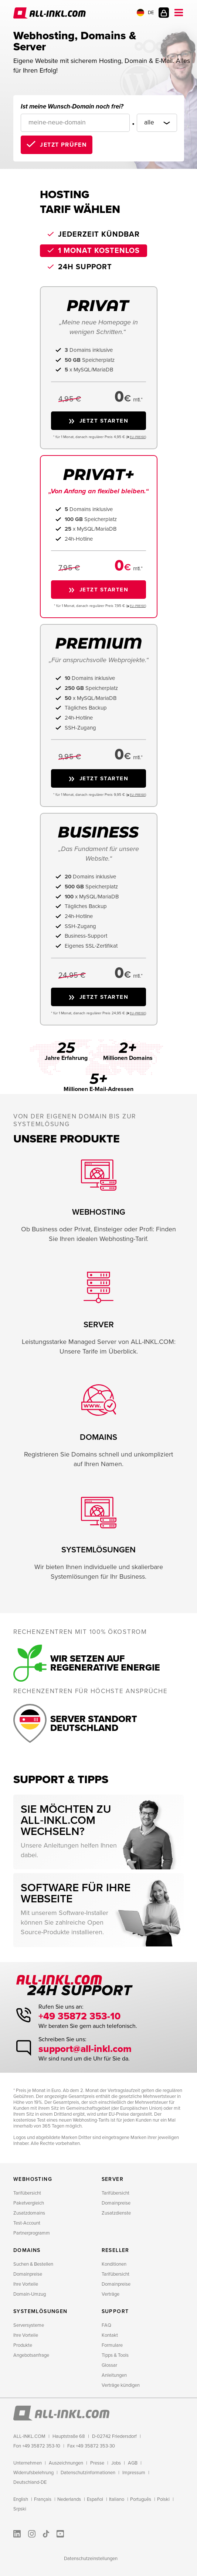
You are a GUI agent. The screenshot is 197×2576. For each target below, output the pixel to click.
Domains (27, 2250)
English (20, 2499)
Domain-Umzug (29, 2294)
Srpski (19, 2509)
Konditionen (114, 2264)
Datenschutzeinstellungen (91, 2559)
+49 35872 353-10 (80, 2016)
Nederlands (69, 2499)
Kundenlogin (164, 12)
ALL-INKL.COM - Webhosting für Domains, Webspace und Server (49, 13)
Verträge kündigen (121, 2385)
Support (115, 2311)
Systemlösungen (40, 2311)
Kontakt (110, 2335)
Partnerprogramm (31, 2233)
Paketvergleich (28, 2203)
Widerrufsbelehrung (33, 2473)
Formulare (112, 2345)
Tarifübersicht (27, 2193)
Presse (97, 2463)
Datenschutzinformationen (88, 2473)
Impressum (133, 2473)
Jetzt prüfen (63, 145)
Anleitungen (114, 2375)
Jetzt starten (104, 420)
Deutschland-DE (30, 2482)
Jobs (116, 2463)
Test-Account (26, 2223)
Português (140, 2499)
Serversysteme (28, 2325)
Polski (163, 2499)
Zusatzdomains (29, 2213)
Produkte (22, 2345)
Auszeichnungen (66, 2463)
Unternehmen (27, 2463)
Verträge (110, 2294)
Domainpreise (116, 2203)
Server (112, 2179)
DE (145, 12)
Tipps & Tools (115, 2355)
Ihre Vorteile (25, 2284)
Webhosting (32, 2179)
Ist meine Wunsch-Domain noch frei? (72, 106)
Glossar (109, 2365)
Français (42, 2499)
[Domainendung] (152, 122)
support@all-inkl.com (86, 2049)
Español (95, 2499)
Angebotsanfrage (31, 2355)
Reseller (115, 2250)
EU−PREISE (137, 437)
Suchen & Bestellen (33, 2264)
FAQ (106, 2325)
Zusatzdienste (116, 2213)
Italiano (116, 2499)
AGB (132, 2463)
